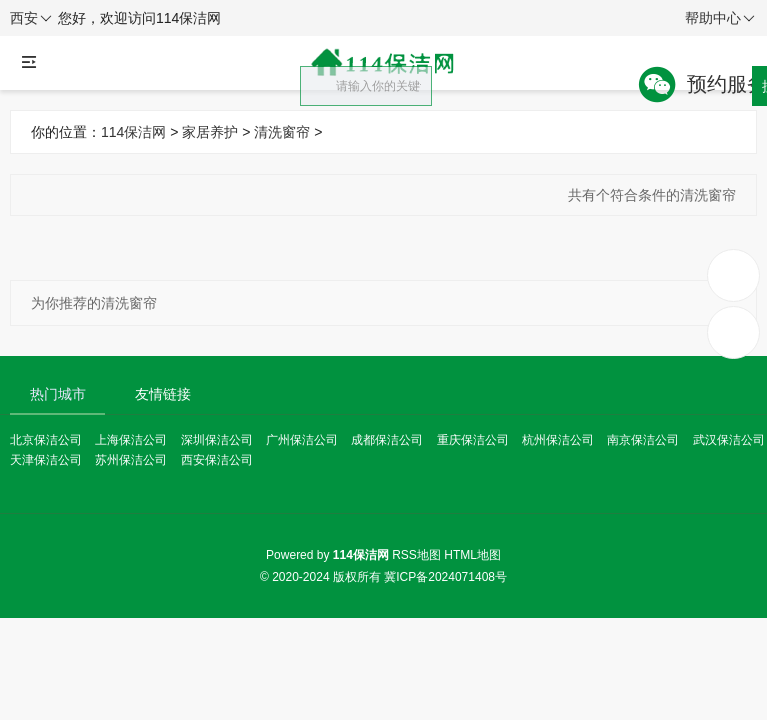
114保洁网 (133, 132)
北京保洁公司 (46, 440)
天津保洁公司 (46, 460)
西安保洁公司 (217, 460)
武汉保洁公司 (729, 440)
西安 (31, 19)
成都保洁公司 (387, 440)
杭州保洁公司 (558, 440)
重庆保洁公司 (473, 440)
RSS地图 (416, 555)
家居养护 (210, 132)
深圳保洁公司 (217, 440)
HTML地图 (472, 555)
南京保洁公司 (643, 440)
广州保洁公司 (302, 440)
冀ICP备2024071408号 (445, 577)
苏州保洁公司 (131, 460)
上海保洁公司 (131, 440)
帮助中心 (720, 19)
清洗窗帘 (282, 132)
